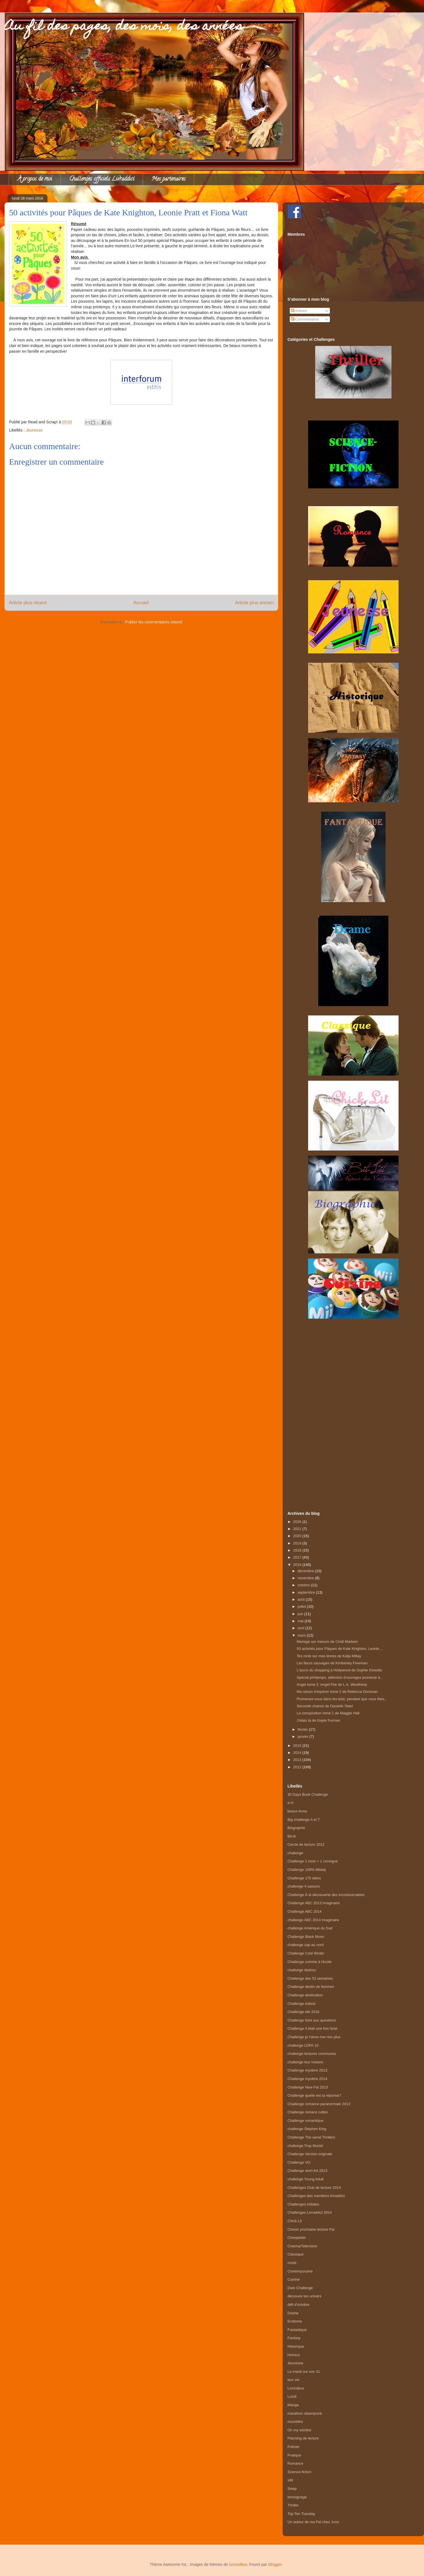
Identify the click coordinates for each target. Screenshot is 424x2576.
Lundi (292, 2396)
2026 (297, 1522)
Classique (295, 2254)
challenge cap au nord (305, 1945)
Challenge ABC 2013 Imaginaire (313, 1903)
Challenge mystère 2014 (307, 2079)
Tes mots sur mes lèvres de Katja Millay (329, 1656)
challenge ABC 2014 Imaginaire (313, 1920)
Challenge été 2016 (303, 2012)
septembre (307, 1592)
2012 (297, 1767)
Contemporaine (300, 2271)
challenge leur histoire (305, 2062)
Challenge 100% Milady (306, 1869)
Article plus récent (28, 602)
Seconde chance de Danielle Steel (325, 1706)
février (303, 1729)
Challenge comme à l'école (309, 1962)
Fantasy (293, 2338)
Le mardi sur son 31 (303, 2371)
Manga (293, 2405)
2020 (297, 1536)
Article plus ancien (254, 602)
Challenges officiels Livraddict (101, 179)
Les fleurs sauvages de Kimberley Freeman (332, 1663)
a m (290, 1803)
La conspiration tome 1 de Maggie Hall (328, 1713)
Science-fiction (299, 2472)
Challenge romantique (305, 2120)
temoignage (297, 2497)
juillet (302, 1606)
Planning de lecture (303, 2438)
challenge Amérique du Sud (309, 1928)
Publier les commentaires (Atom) (153, 622)
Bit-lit (291, 1836)
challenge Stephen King (306, 2129)
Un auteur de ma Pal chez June (313, 2522)
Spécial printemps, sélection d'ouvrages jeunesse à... (340, 1677)
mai (301, 1621)
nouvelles (295, 2421)
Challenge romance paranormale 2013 (318, 2104)
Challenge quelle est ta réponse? (314, 2095)
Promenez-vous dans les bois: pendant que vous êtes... (342, 1699)
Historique (295, 2346)
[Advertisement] (353, 1408)
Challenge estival (301, 2003)
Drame (292, 2313)
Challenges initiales (303, 2204)
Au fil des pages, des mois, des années (124, 27)
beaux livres (297, 1811)
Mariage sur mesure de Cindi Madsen (327, 1641)
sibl (290, 2480)
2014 (297, 1752)
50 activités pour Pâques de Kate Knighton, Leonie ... (340, 1648)
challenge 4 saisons (303, 1886)
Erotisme (294, 2321)
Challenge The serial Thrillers (311, 2137)
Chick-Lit (294, 2221)
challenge (295, 1853)
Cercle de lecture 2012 (306, 1844)
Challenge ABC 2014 (304, 1911)
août (302, 1599)
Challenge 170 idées (304, 1878)
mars (302, 1635)
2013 (297, 1760)
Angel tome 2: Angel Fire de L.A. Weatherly (332, 1684)
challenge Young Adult (305, 2179)
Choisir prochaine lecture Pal (310, 2229)
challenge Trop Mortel (305, 2146)
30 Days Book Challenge (307, 1794)
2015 (297, 1745)
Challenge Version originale (309, 2154)
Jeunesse (34, 430)
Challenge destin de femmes (310, 1986)
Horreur (293, 2355)
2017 (297, 1557)
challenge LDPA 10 (303, 2045)
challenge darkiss (301, 1970)
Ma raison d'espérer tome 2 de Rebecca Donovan (337, 1691)
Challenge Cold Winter (305, 1953)
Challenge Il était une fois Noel (312, 2028)
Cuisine (293, 2279)
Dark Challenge (300, 2288)
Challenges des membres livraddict (316, 2196)
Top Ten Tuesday (301, 2514)
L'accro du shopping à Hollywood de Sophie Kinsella (339, 1670)
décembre (306, 1571)
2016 (297, 1565)
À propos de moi (35, 179)
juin (301, 1614)
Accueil (141, 602)
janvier (304, 1736)
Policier (293, 2447)
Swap (292, 2488)
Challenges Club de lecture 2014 (314, 2187)
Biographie (296, 1828)
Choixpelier (296, 2237)
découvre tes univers (304, 2296)
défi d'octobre (298, 2304)
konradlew (238, 2564)
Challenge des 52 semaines (310, 1978)
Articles (299, 311)
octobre (304, 1585)
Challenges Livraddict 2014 (309, 2212)
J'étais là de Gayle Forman (318, 1720)
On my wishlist (299, 2430)
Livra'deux (295, 2388)
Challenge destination (305, 1995)
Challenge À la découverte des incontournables (325, 1895)
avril (301, 1628)
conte (292, 2263)
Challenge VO (298, 2162)
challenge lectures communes (311, 2053)
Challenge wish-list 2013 (307, 2170)
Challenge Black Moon (305, 1936)
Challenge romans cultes (307, 2112)
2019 (297, 1543)
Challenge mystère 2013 (307, 2070)
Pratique (294, 2455)
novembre (306, 1578)
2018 (297, 1550)
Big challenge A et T (303, 1819)
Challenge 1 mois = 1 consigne (312, 1861)
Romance (295, 2463)
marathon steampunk (304, 2413)
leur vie (293, 2380)
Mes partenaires (168, 179)
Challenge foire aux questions (311, 2020)
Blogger (275, 2564)
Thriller (293, 2505)
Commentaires (305, 319)
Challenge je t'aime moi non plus (313, 2037)
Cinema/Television (302, 2246)
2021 (297, 1529)
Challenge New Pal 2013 (307, 2087)
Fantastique (297, 2330)
